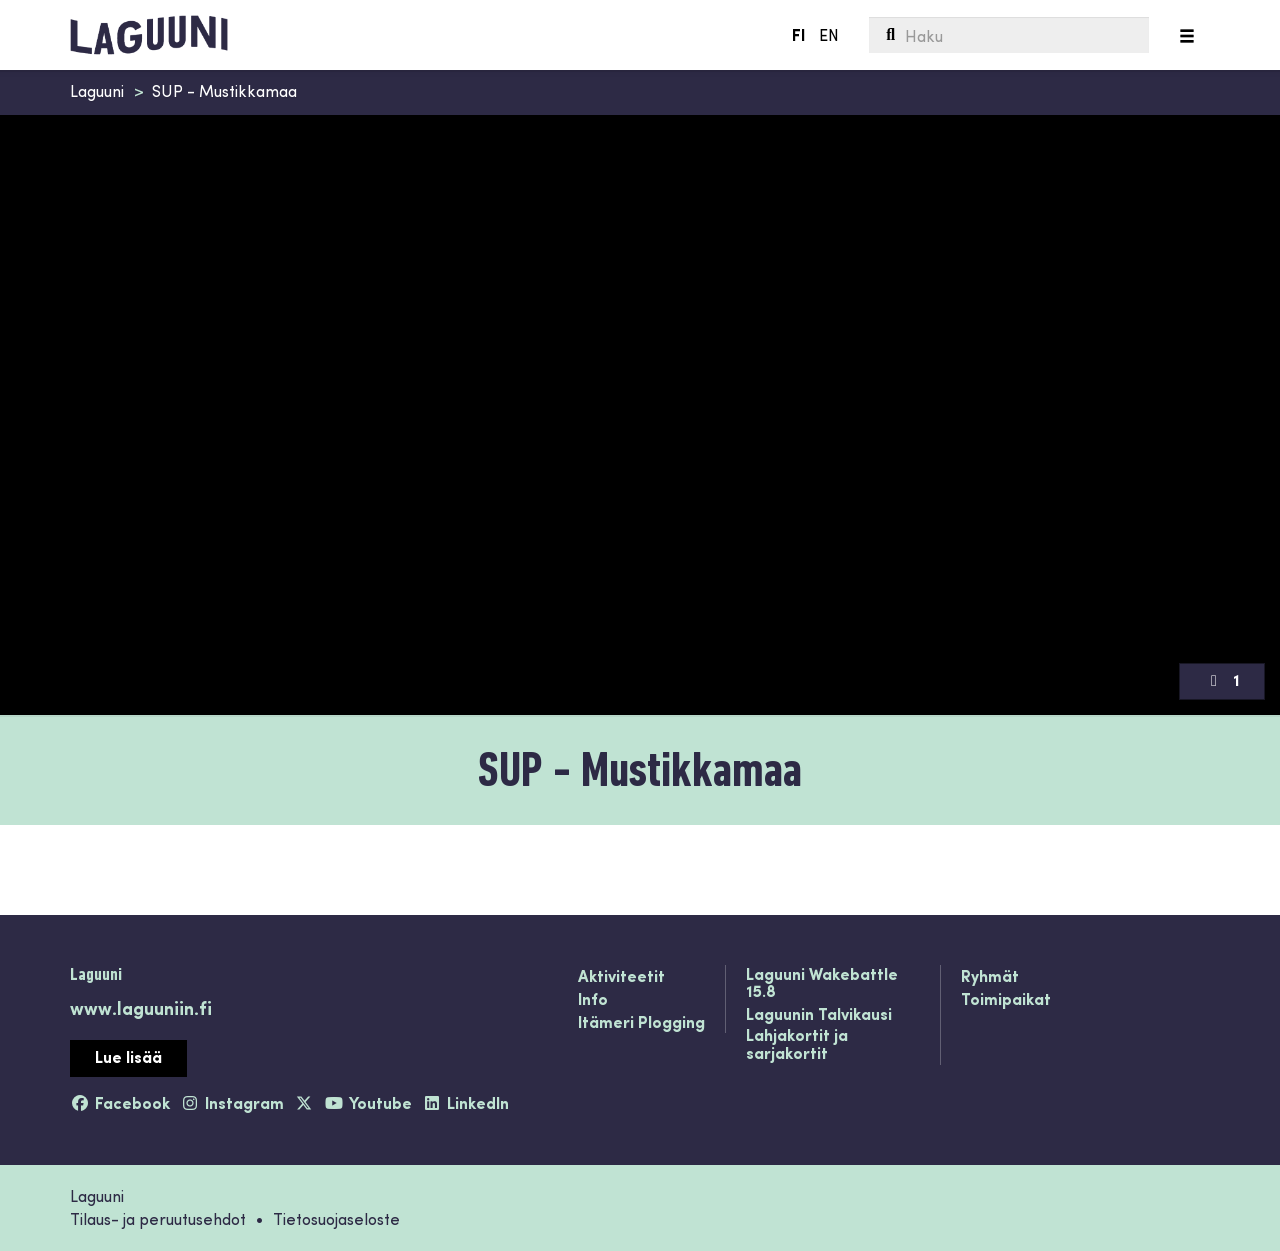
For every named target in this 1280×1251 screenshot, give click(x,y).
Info (593, 1000)
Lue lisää (128, 1056)
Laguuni (97, 90)
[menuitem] (1008, 35)
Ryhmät (990, 977)
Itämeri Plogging (641, 1023)
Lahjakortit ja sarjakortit (797, 1044)
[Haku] (1008, 35)
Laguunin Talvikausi (819, 1015)
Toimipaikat (1006, 1000)
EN (828, 34)
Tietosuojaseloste (336, 1218)
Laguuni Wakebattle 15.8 (822, 983)
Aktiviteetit (621, 977)
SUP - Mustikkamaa (224, 90)
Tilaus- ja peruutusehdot (158, 1218)
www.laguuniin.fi (141, 1007)
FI (797, 34)
